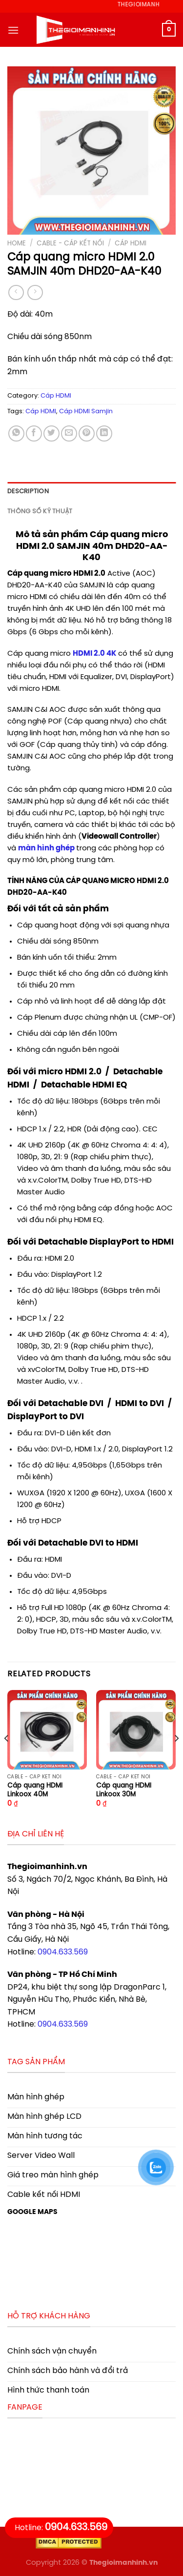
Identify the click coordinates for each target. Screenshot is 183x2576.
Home (16, 243)
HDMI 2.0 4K (94, 654)
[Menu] (13, 30)
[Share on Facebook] (34, 433)
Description (28, 491)
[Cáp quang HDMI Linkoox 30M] (136, 1730)
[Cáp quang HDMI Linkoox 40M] (47, 1730)
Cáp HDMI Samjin (86, 411)
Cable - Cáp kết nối (70, 243)
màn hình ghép (46, 848)
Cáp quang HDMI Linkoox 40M (34, 1790)
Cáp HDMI (130, 243)
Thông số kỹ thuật (39, 511)
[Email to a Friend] (69, 433)
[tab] (91, 492)
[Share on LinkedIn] (104, 433)
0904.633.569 (63, 1952)
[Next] (176, 1758)
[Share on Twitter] (51, 433)
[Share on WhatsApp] (16, 433)
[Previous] (7, 1758)
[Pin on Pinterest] (87, 433)
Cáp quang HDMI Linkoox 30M (123, 1790)
